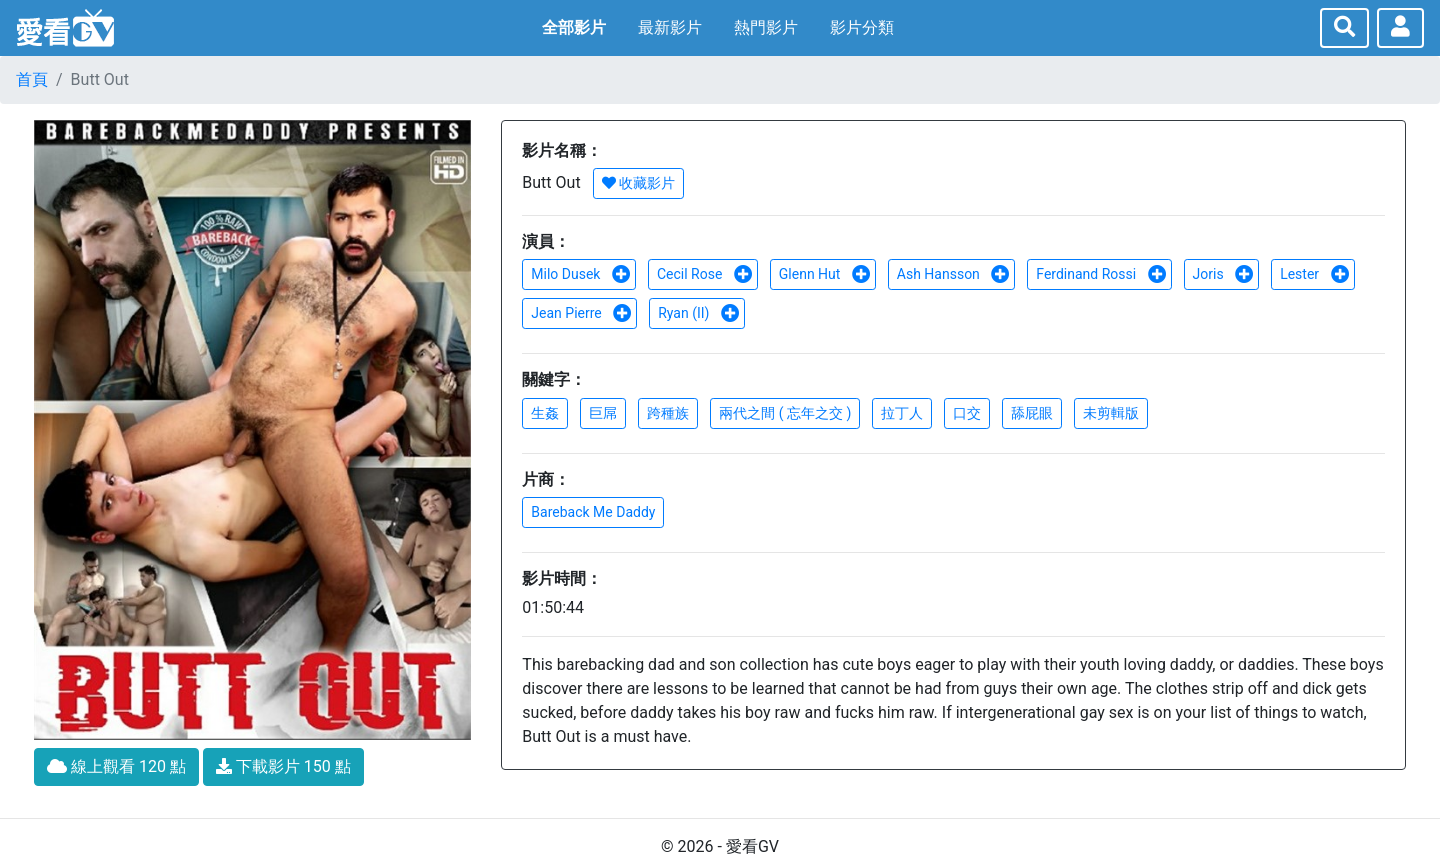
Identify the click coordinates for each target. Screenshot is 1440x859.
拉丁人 (902, 413)
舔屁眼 (1032, 413)
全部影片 (574, 27)
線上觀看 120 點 (116, 766)
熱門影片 (766, 27)
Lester (1314, 274)
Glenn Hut (825, 274)
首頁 (32, 79)
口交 (967, 413)
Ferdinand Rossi (1101, 274)
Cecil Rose (705, 274)
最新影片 (670, 27)
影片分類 (862, 27)
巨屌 (603, 413)
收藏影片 (638, 183)
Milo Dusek (581, 274)
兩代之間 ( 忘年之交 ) (785, 413)
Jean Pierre (581, 313)
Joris (1224, 274)
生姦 (545, 413)
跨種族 (668, 413)
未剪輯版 (1111, 413)
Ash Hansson (954, 274)
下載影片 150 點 (283, 766)
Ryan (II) (699, 313)
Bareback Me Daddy (593, 512)
